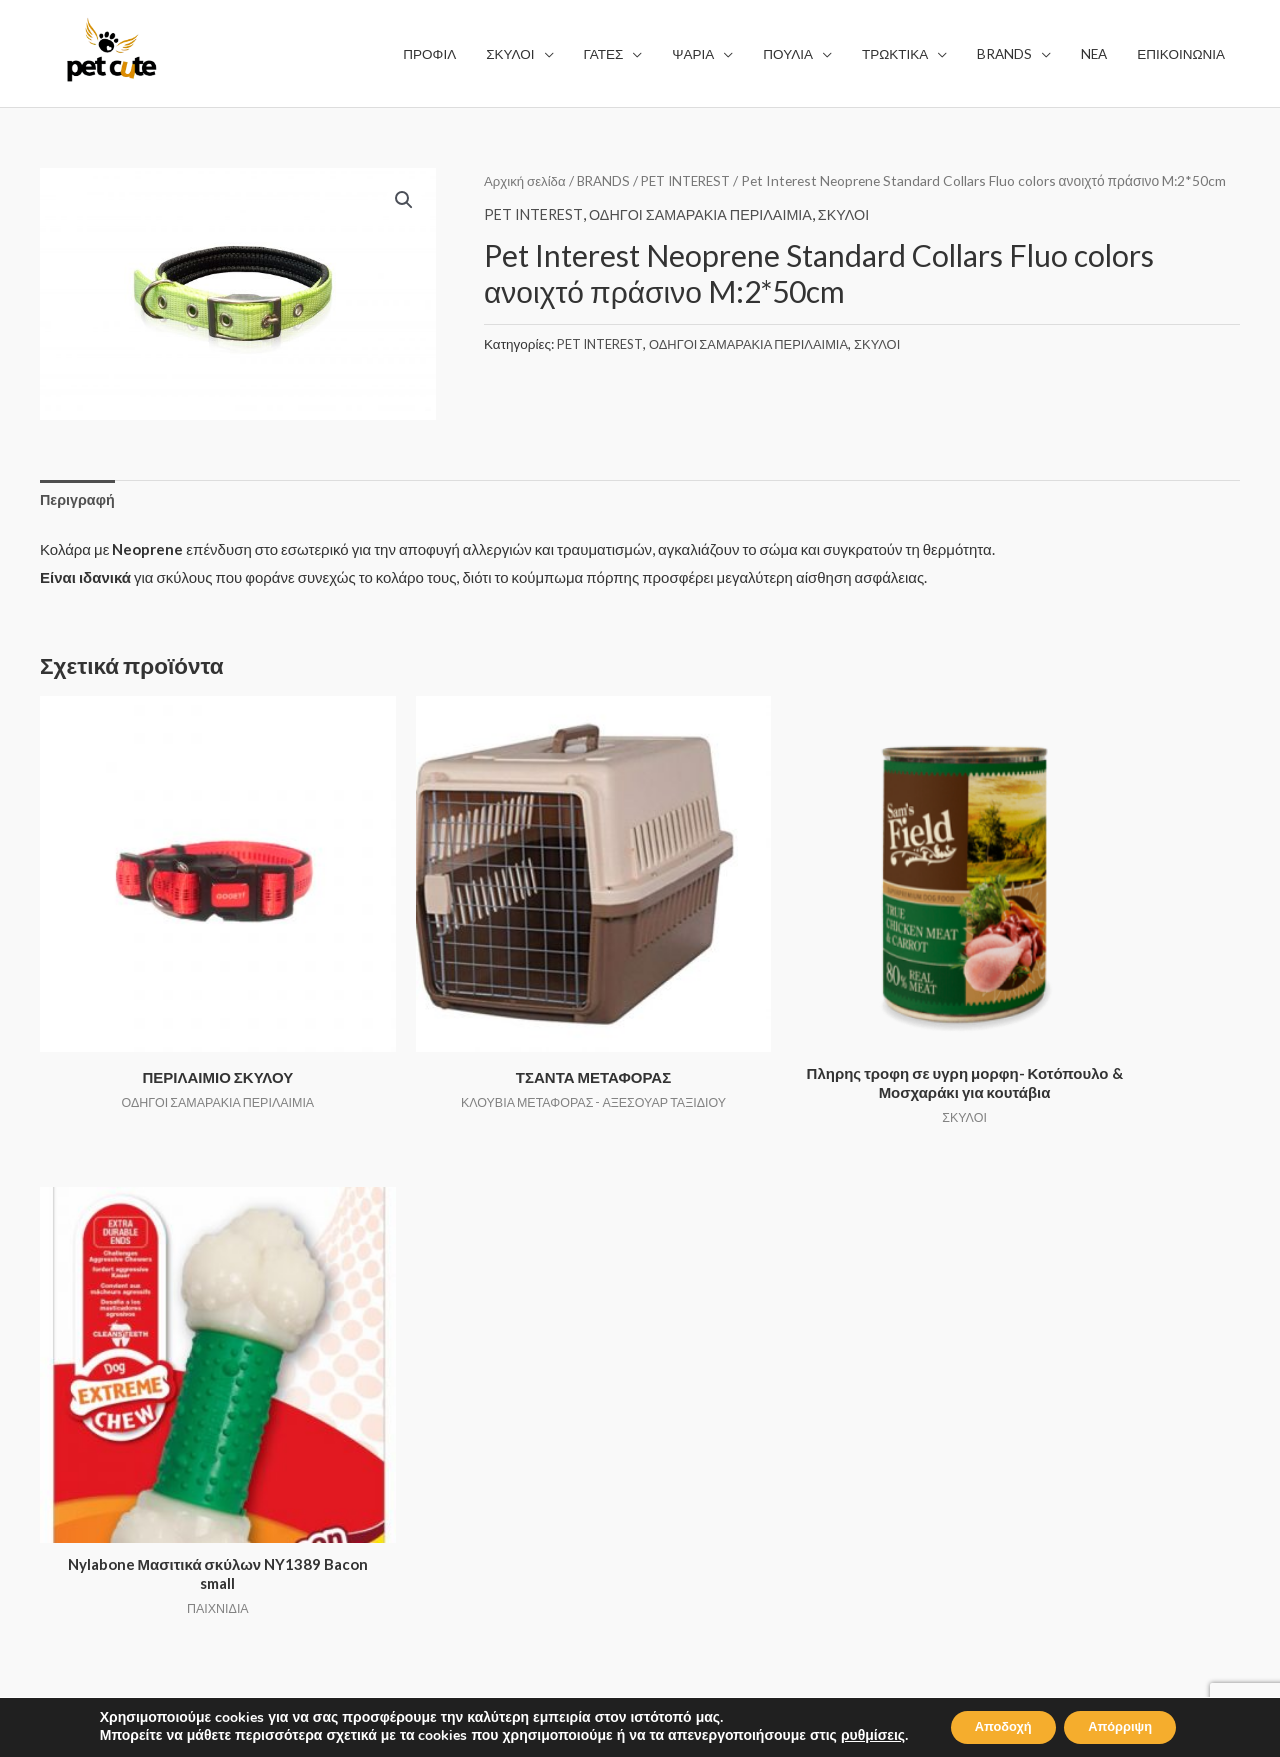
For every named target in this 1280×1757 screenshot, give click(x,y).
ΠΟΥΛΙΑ (377, 1420)
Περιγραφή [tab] (79, 500)
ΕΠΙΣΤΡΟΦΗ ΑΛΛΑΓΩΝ (740, 1448)
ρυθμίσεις (856, 1735)
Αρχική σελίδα (526, 180)
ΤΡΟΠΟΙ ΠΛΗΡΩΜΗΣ (733, 1420)
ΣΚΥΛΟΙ (859, 240)
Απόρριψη (1129, 1725)
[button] (403, 201)
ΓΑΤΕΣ (372, 1364)
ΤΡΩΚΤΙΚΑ (387, 1448)
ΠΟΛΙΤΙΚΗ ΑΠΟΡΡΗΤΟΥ (743, 1364)
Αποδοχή (994, 1725)
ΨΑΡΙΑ (373, 1392)
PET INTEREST (695, 180)
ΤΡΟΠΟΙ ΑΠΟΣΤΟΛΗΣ (736, 1392)
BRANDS (607, 180)
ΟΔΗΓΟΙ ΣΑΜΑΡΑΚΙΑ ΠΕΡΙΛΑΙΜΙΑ (709, 240)
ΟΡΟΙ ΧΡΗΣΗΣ (710, 1336)
